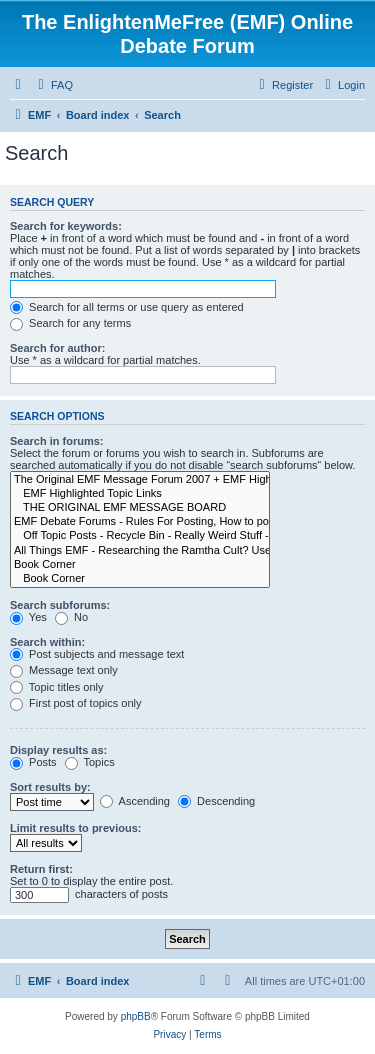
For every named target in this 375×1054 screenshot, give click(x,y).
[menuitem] (53, 85)
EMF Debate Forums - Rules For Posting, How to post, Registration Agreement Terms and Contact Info (140, 522)
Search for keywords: (66, 226)
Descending (216, 801)
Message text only (64, 670)
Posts (33, 762)
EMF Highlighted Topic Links (140, 494)
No (71, 617)
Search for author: (57, 348)
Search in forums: (57, 441)
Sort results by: (50, 787)
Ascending (135, 801)
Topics (90, 762)
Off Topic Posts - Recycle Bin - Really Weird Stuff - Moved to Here (140, 536)
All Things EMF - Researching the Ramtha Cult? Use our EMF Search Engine (140, 551)
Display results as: (58, 750)
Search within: (47, 642)
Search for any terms (70, 323)
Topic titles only (56, 687)
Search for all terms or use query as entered (127, 307)
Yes (28, 617)
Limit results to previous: (75, 828)
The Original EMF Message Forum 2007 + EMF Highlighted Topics (140, 480)
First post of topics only (76, 703)
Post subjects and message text (97, 654)
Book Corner (140, 565)
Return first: (41, 869)
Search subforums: (60, 605)
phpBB (136, 1016)
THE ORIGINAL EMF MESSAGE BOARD (140, 508)
